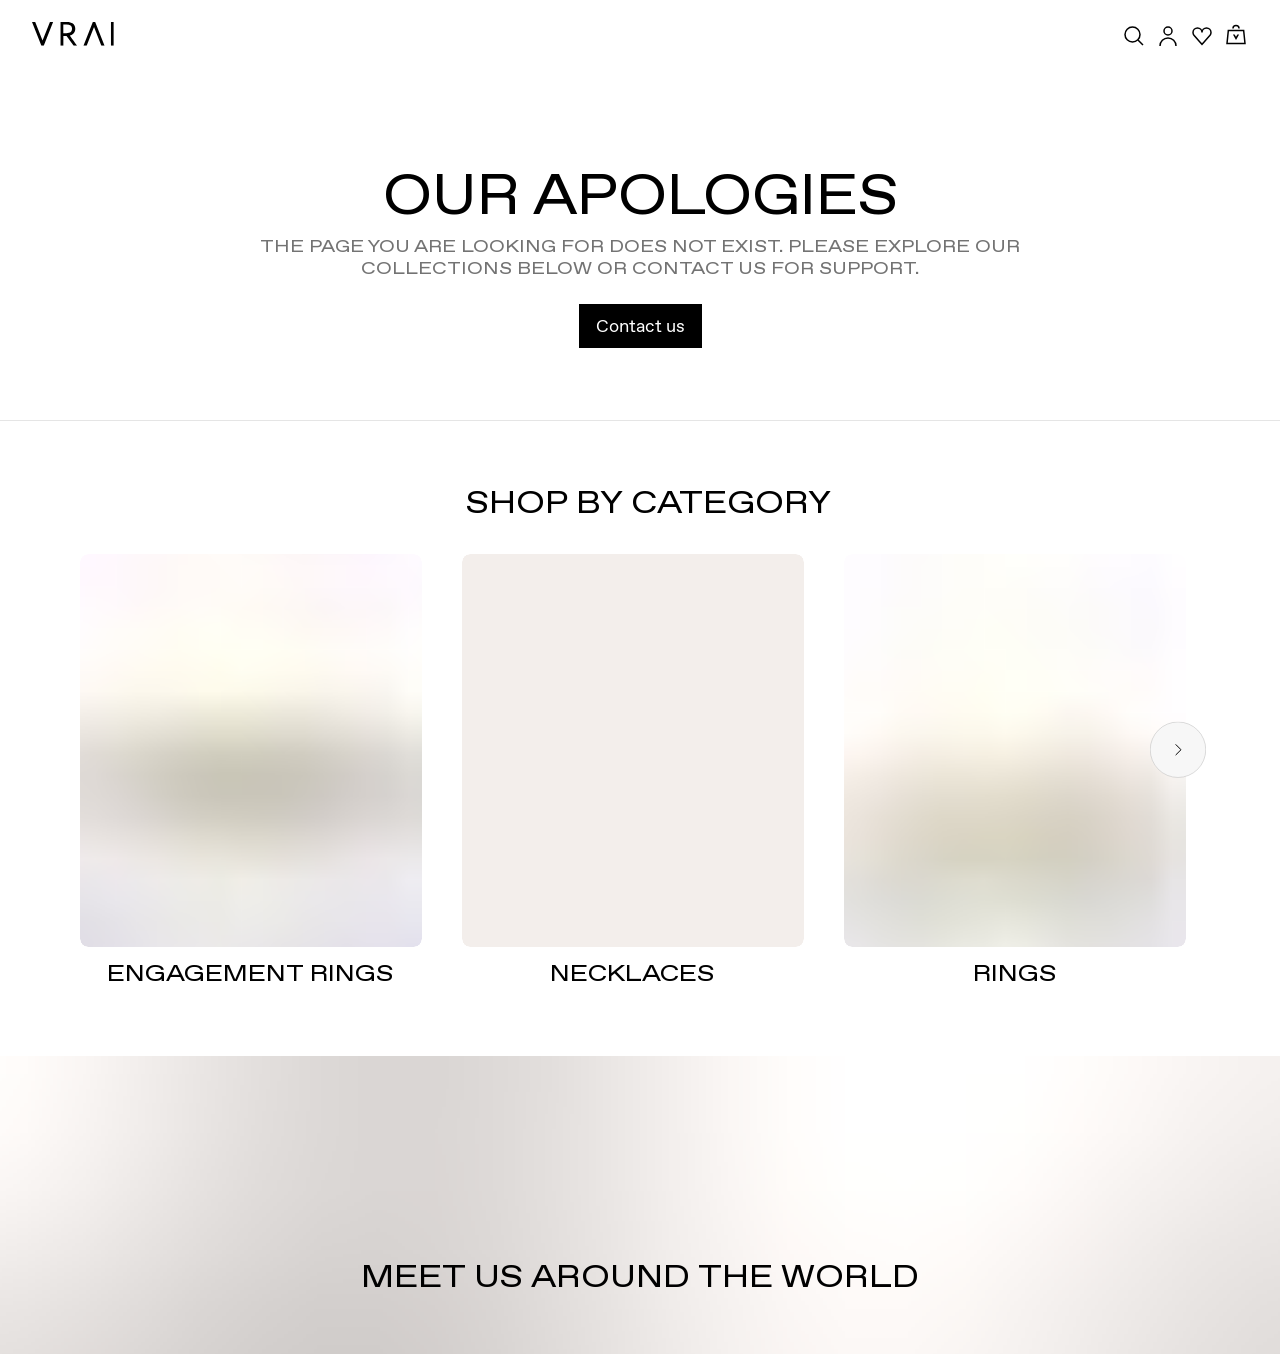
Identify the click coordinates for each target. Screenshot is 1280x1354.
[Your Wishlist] (1202, 36)
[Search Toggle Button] (1134, 36)
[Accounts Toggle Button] (1168, 36)
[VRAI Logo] (73, 34)
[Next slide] (1178, 750)
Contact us (640, 325)
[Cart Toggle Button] (1236, 35)
